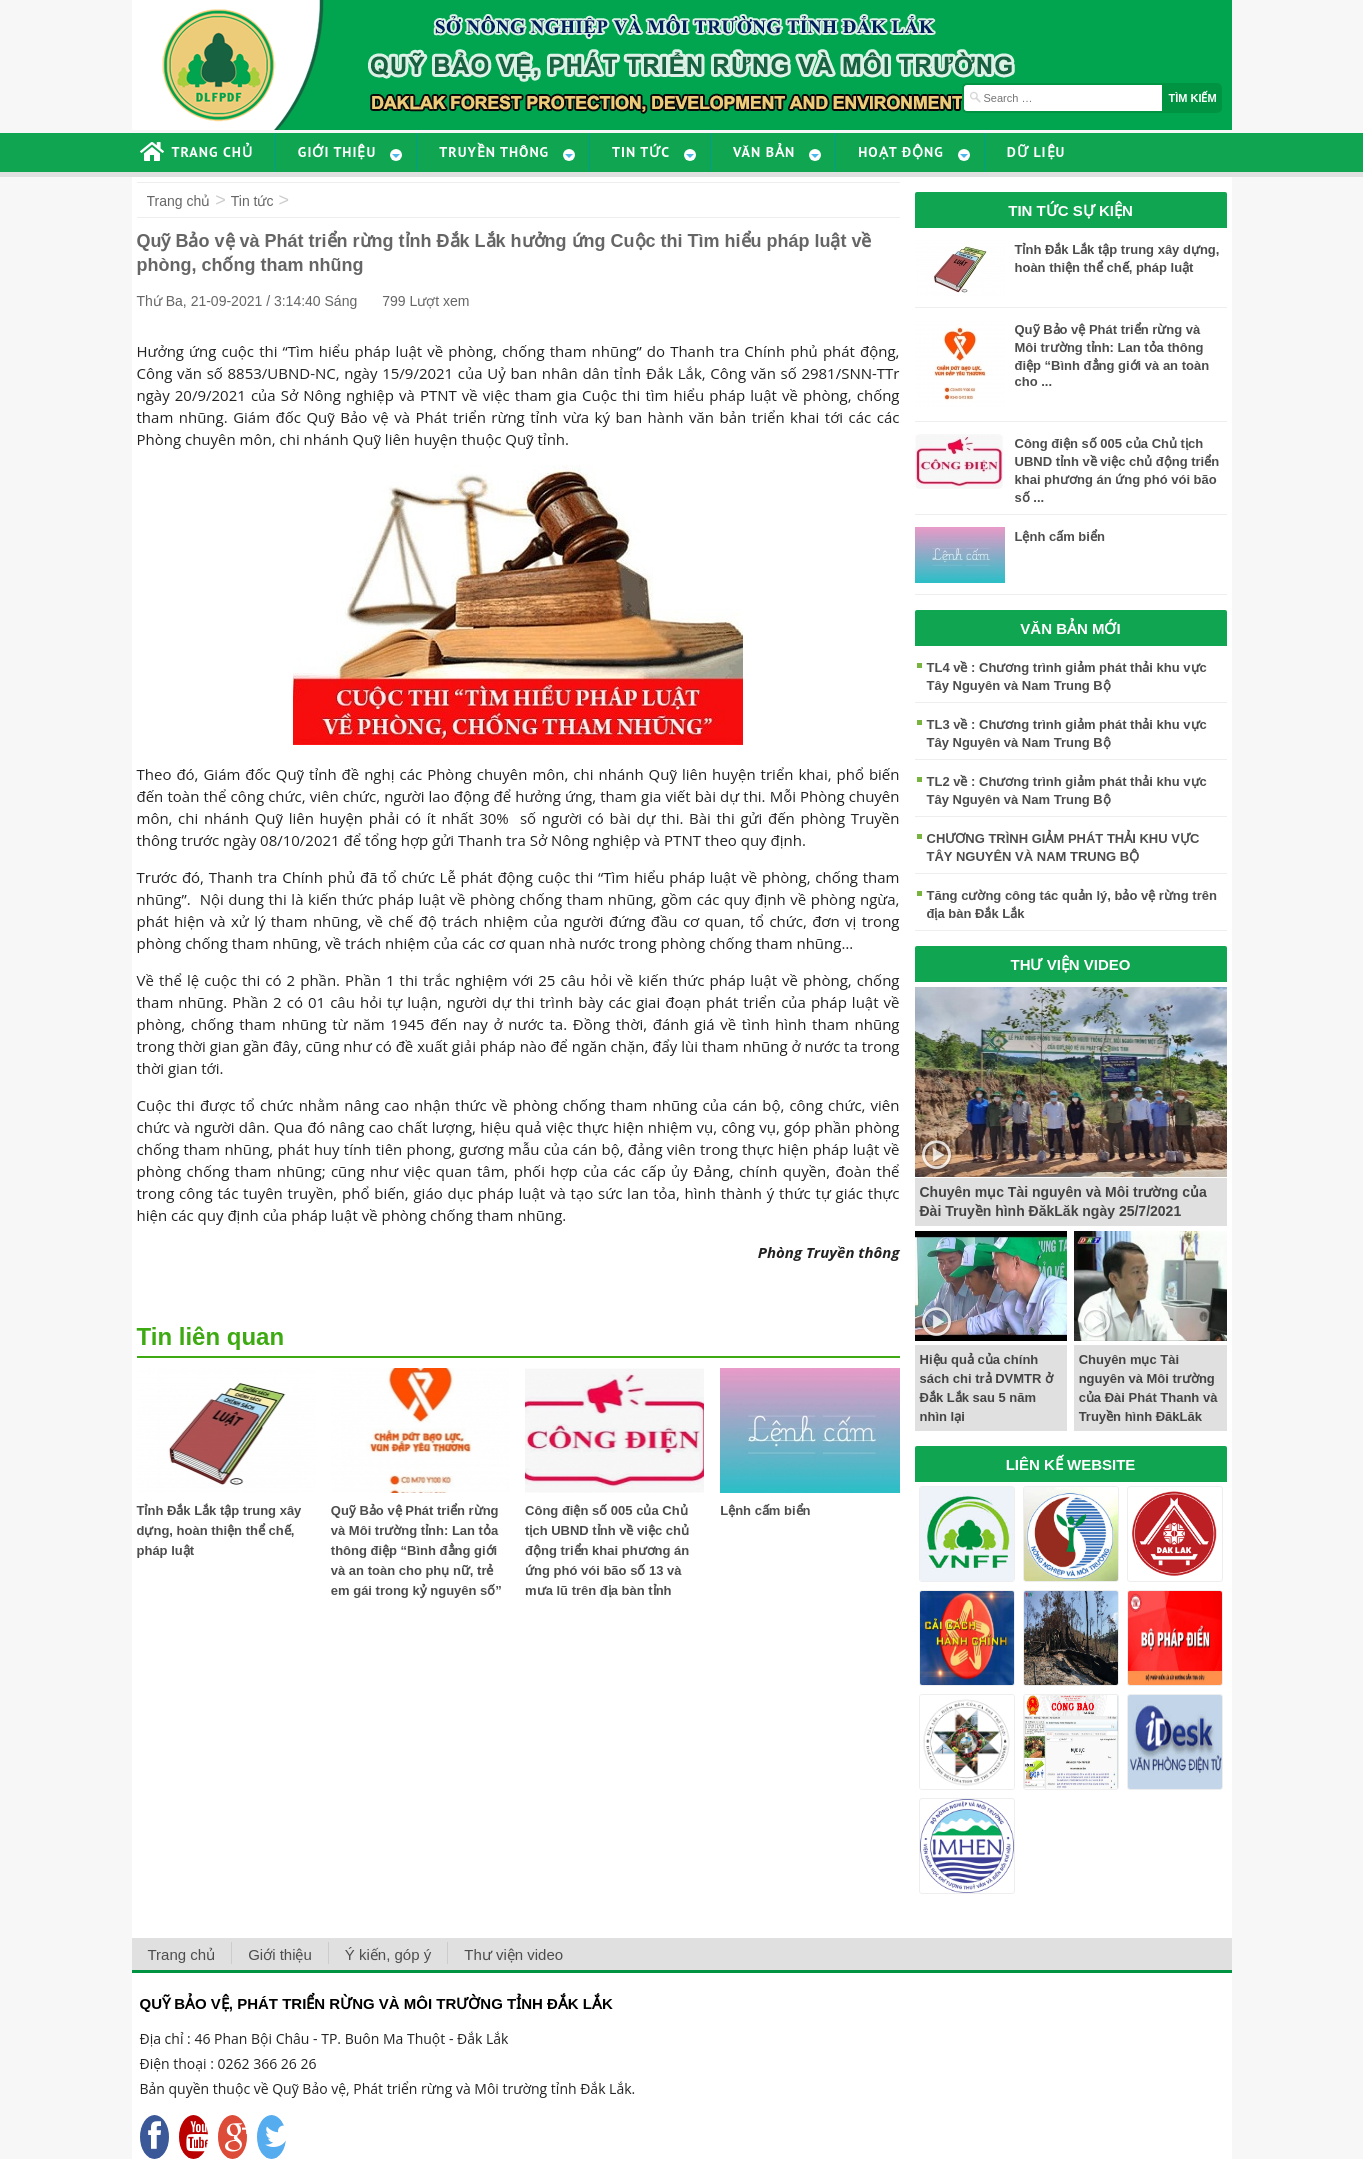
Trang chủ (179, 201)
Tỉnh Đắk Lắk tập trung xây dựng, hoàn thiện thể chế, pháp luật (219, 1530)
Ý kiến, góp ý (388, 1954)
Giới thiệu (280, 1954)
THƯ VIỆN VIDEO (1070, 964)
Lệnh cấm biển (765, 1510)
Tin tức (252, 201)
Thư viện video (513, 1954)
